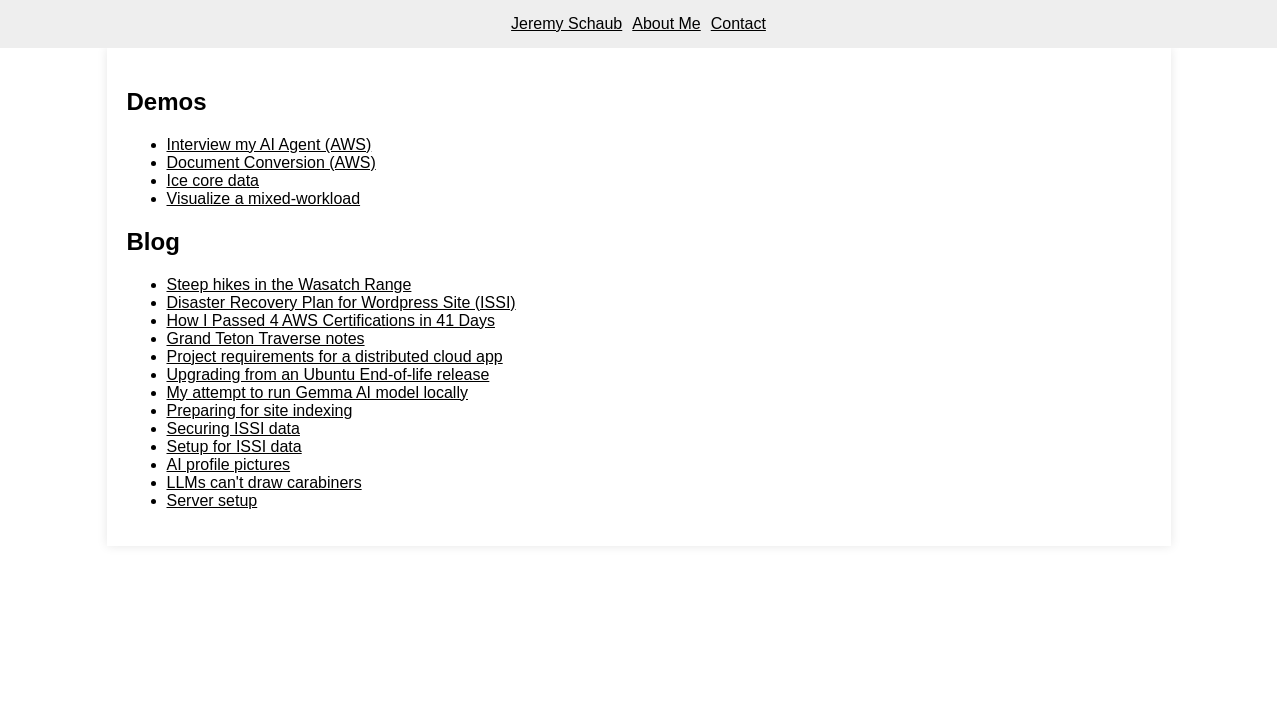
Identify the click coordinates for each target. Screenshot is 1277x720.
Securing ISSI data (233, 428)
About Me (666, 23)
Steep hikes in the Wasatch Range (289, 284)
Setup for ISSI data (234, 446)
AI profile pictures (229, 464)
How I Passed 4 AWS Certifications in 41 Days (331, 320)
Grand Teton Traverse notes (266, 338)
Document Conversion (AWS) (271, 162)
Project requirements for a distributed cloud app (335, 356)
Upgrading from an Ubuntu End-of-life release (328, 374)
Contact (738, 23)
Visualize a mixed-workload (264, 198)
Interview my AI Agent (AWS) (269, 144)
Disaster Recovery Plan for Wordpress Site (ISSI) (341, 302)
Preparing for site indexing (260, 410)
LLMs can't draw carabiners (264, 482)
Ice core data (213, 180)
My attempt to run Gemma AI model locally (317, 392)
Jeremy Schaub (566, 23)
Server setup (212, 500)
